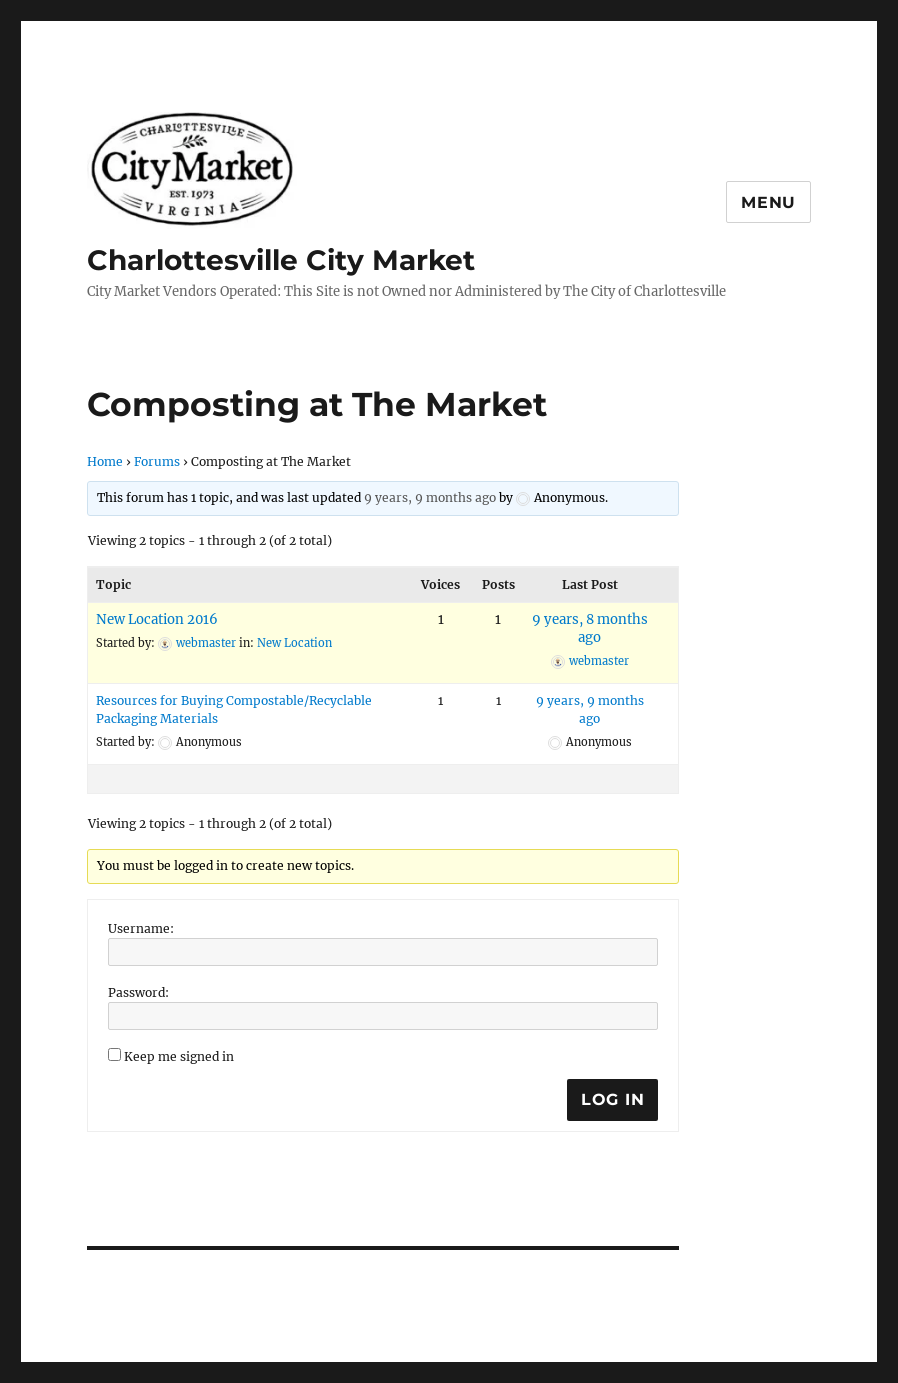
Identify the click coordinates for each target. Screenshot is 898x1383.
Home (105, 461)
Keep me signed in (179, 1056)
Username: (141, 928)
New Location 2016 (157, 619)
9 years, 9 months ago (430, 497)
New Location (294, 643)
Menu (768, 202)
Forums (157, 461)
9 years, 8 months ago (590, 628)
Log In (613, 1099)
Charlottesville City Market (281, 260)
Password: (138, 992)
